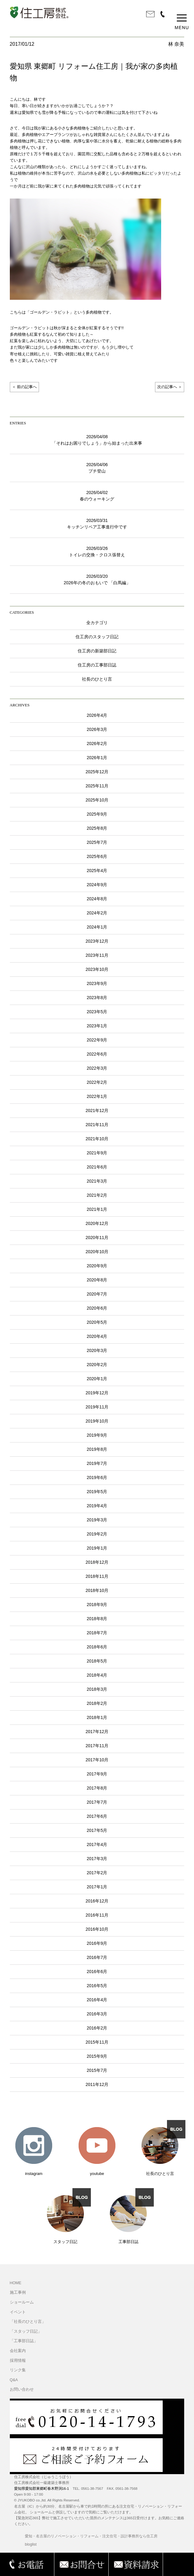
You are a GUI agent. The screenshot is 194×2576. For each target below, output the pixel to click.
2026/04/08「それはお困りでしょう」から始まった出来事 (97, 440)
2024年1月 (97, 927)
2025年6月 (97, 856)
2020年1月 (97, 1378)
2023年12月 (97, 941)
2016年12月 (97, 1900)
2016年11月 (97, 1915)
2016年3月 (97, 2013)
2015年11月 (97, 2042)
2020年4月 (97, 1336)
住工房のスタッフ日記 (97, 636)
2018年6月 (97, 1646)
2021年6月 (97, 1166)
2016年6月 (97, 1971)
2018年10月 (97, 1590)
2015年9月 (97, 2056)
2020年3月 (97, 1350)
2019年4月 (97, 1505)
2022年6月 (97, 1054)
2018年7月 (97, 1632)
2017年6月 (97, 1816)
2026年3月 (97, 729)
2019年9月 (97, 1435)
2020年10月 (97, 1251)
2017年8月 (97, 1788)
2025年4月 (97, 870)
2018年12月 (97, 1562)
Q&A (14, 2380)
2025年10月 (97, 800)
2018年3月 (97, 1689)
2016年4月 (97, 1999)
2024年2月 (97, 912)
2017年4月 (97, 1844)
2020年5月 (97, 1322)
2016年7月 (97, 1957)
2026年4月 (97, 715)
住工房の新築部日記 (97, 650)
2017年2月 (97, 1872)
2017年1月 (97, 1886)
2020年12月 (97, 1223)
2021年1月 (97, 1209)
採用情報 (18, 2360)
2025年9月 (97, 814)
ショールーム (22, 2302)
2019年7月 (97, 1463)
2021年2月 (97, 1195)
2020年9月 (97, 1265)
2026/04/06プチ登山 (97, 467)
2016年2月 (97, 2028)
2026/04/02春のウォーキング (97, 495)
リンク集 (18, 2370)
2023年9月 (97, 983)
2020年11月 (97, 1237)
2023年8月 (97, 997)
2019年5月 (97, 1491)
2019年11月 (97, 1406)
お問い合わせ (22, 2389)
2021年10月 (97, 1138)
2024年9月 (97, 884)
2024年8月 (97, 898)
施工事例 (18, 2292)
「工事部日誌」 (24, 2341)
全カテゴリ (97, 622)
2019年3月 (97, 1519)
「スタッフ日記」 (26, 2331)
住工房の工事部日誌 (97, 664)
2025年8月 (97, 828)
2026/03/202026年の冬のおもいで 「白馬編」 (97, 579)
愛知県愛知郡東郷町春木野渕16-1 (41, 2488)
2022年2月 (97, 1082)
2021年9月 (97, 1152)
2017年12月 (97, 1731)
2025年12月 (97, 771)
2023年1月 (97, 1025)
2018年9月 (97, 1604)
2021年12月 (97, 1110)
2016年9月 (97, 1943)
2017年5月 (97, 1830)
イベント (18, 2312)
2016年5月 (97, 1985)
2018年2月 (97, 1703)
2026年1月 (97, 757)
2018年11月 (97, 1576)
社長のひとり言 (97, 679)
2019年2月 (97, 1533)
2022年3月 (97, 1068)
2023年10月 (97, 969)
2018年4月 (97, 1675)
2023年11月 (97, 955)
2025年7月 (97, 842)
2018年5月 (97, 1661)
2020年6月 (97, 1308)
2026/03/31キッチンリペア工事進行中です (97, 523)
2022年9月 (97, 1039)
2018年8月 (97, 1618)
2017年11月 (97, 1745)
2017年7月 (97, 1802)
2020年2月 (97, 1364)
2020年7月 (97, 1294)
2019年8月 (97, 1449)
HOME (15, 2283)
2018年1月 (97, 1717)
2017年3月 (97, 1858)
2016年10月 (97, 1929)
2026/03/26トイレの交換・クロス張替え (97, 551)
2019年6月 (97, 1477)
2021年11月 (97, 1124)
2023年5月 (97, 1011)
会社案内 (18, 2351)
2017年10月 (97, 1759)
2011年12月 (97, 2084)
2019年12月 (97, 1392)
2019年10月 (97, 1421)
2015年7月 (97, 2070)
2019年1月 (97, 1548)
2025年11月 (97, 785)
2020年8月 (97, 1279)
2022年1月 (97, 1096)
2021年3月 (97, 1181)
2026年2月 (97, 743)
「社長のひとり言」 (28, 2321)
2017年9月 (97, 1773)
